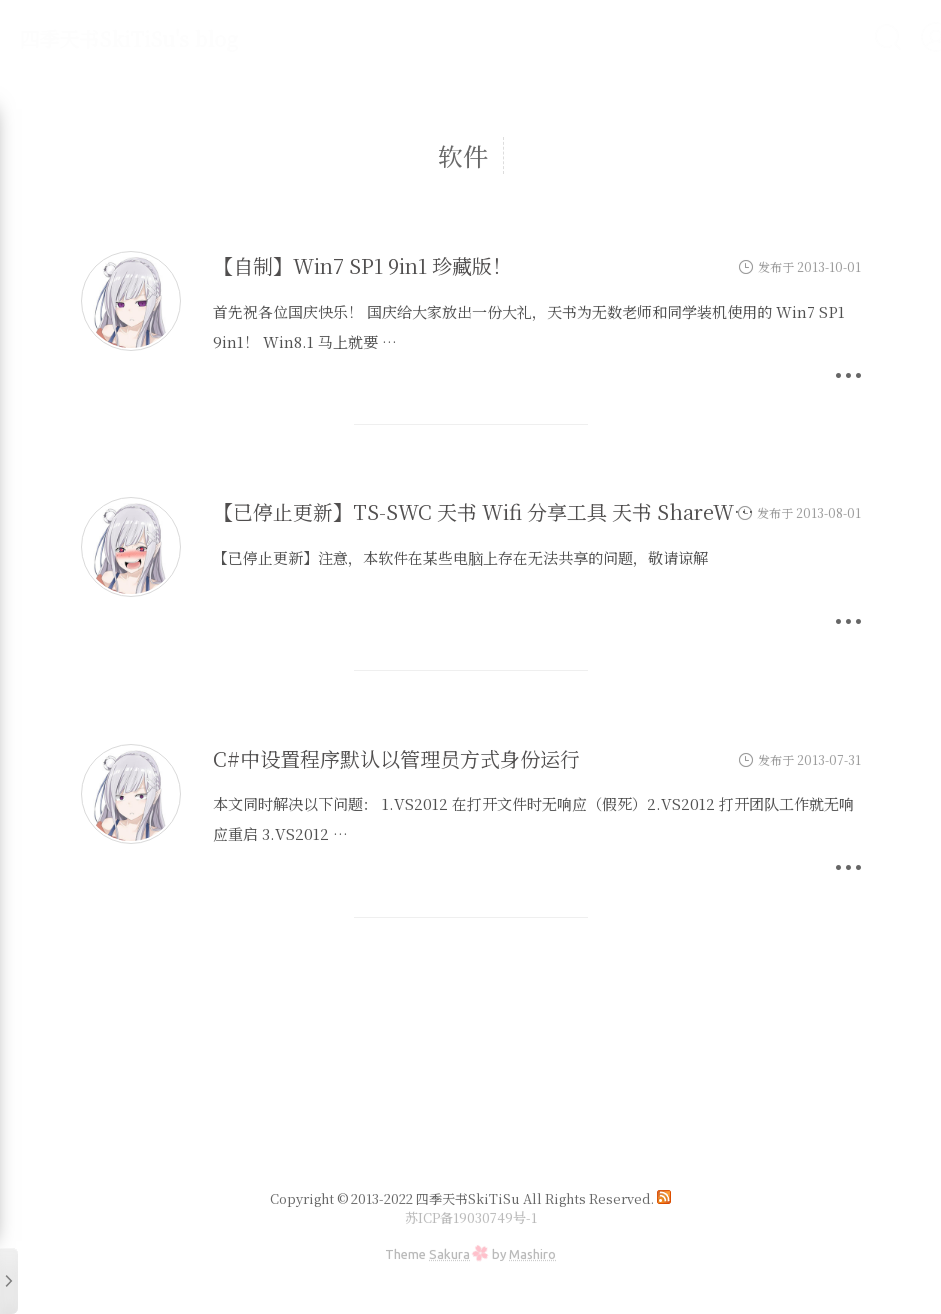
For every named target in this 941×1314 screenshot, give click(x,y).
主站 (514, 36)
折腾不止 (346, 36)
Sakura (449, 1254)
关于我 (582, 36)
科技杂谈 (438, 36)
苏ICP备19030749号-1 (471, 1217)
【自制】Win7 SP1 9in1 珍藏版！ (362, 265)
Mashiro (532, 1254)
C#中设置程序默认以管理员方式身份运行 (396, 758)
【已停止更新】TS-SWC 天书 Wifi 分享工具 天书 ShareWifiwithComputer (553, 511)
